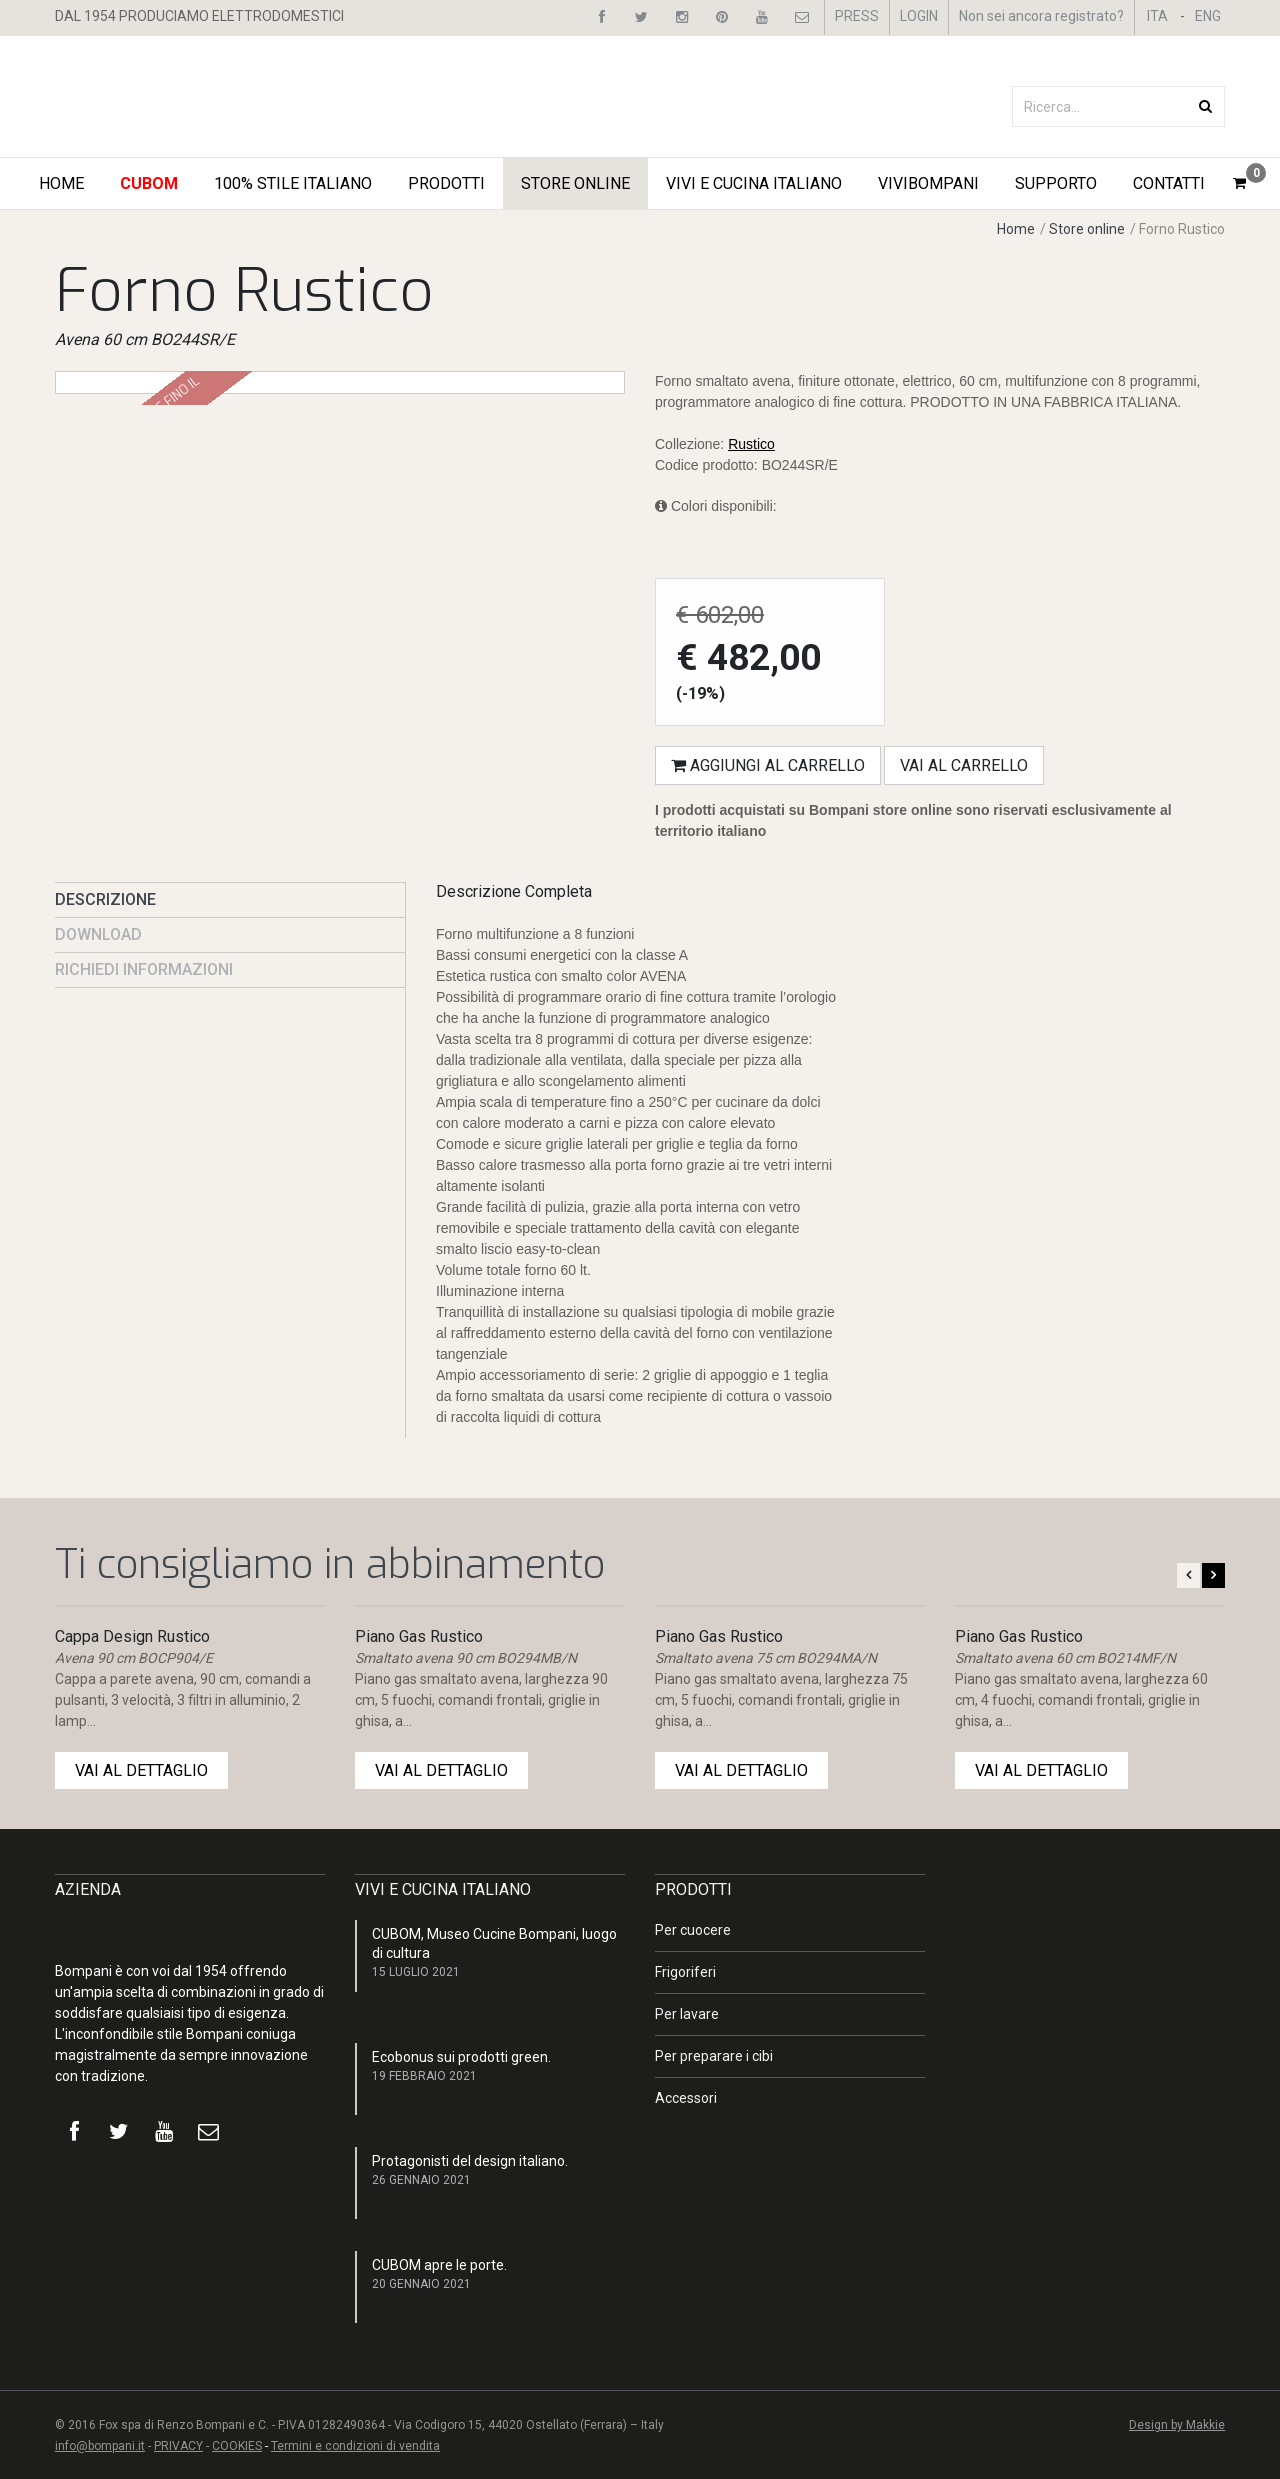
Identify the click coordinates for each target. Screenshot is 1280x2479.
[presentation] (230, 900)
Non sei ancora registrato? (1041, 16)
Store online (1087, 229)
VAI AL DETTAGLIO (141, 1770)
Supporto (1056, 183)
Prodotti (446, 183)
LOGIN (919, 16)
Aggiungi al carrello (768, 765)
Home (61, 183)
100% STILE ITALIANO (293, 183)
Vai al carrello (964, 765)
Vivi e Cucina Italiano (754, 183)
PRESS (857, 16)
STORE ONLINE (575, 183)
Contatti (1169, 183)
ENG (1208, 16)
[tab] (230, 899)
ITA (1157, 16)
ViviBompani (928, 183)
